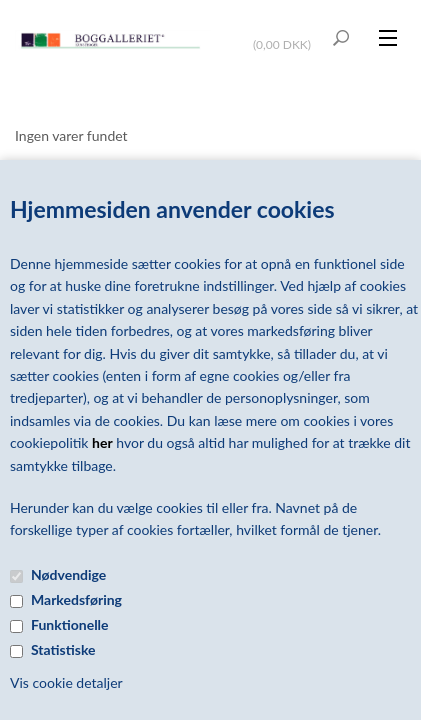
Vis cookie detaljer (66, 682)
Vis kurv (284, 31)
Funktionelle (70, 624)
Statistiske (63, 649)
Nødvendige (68, 574)
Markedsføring (76, 599)
